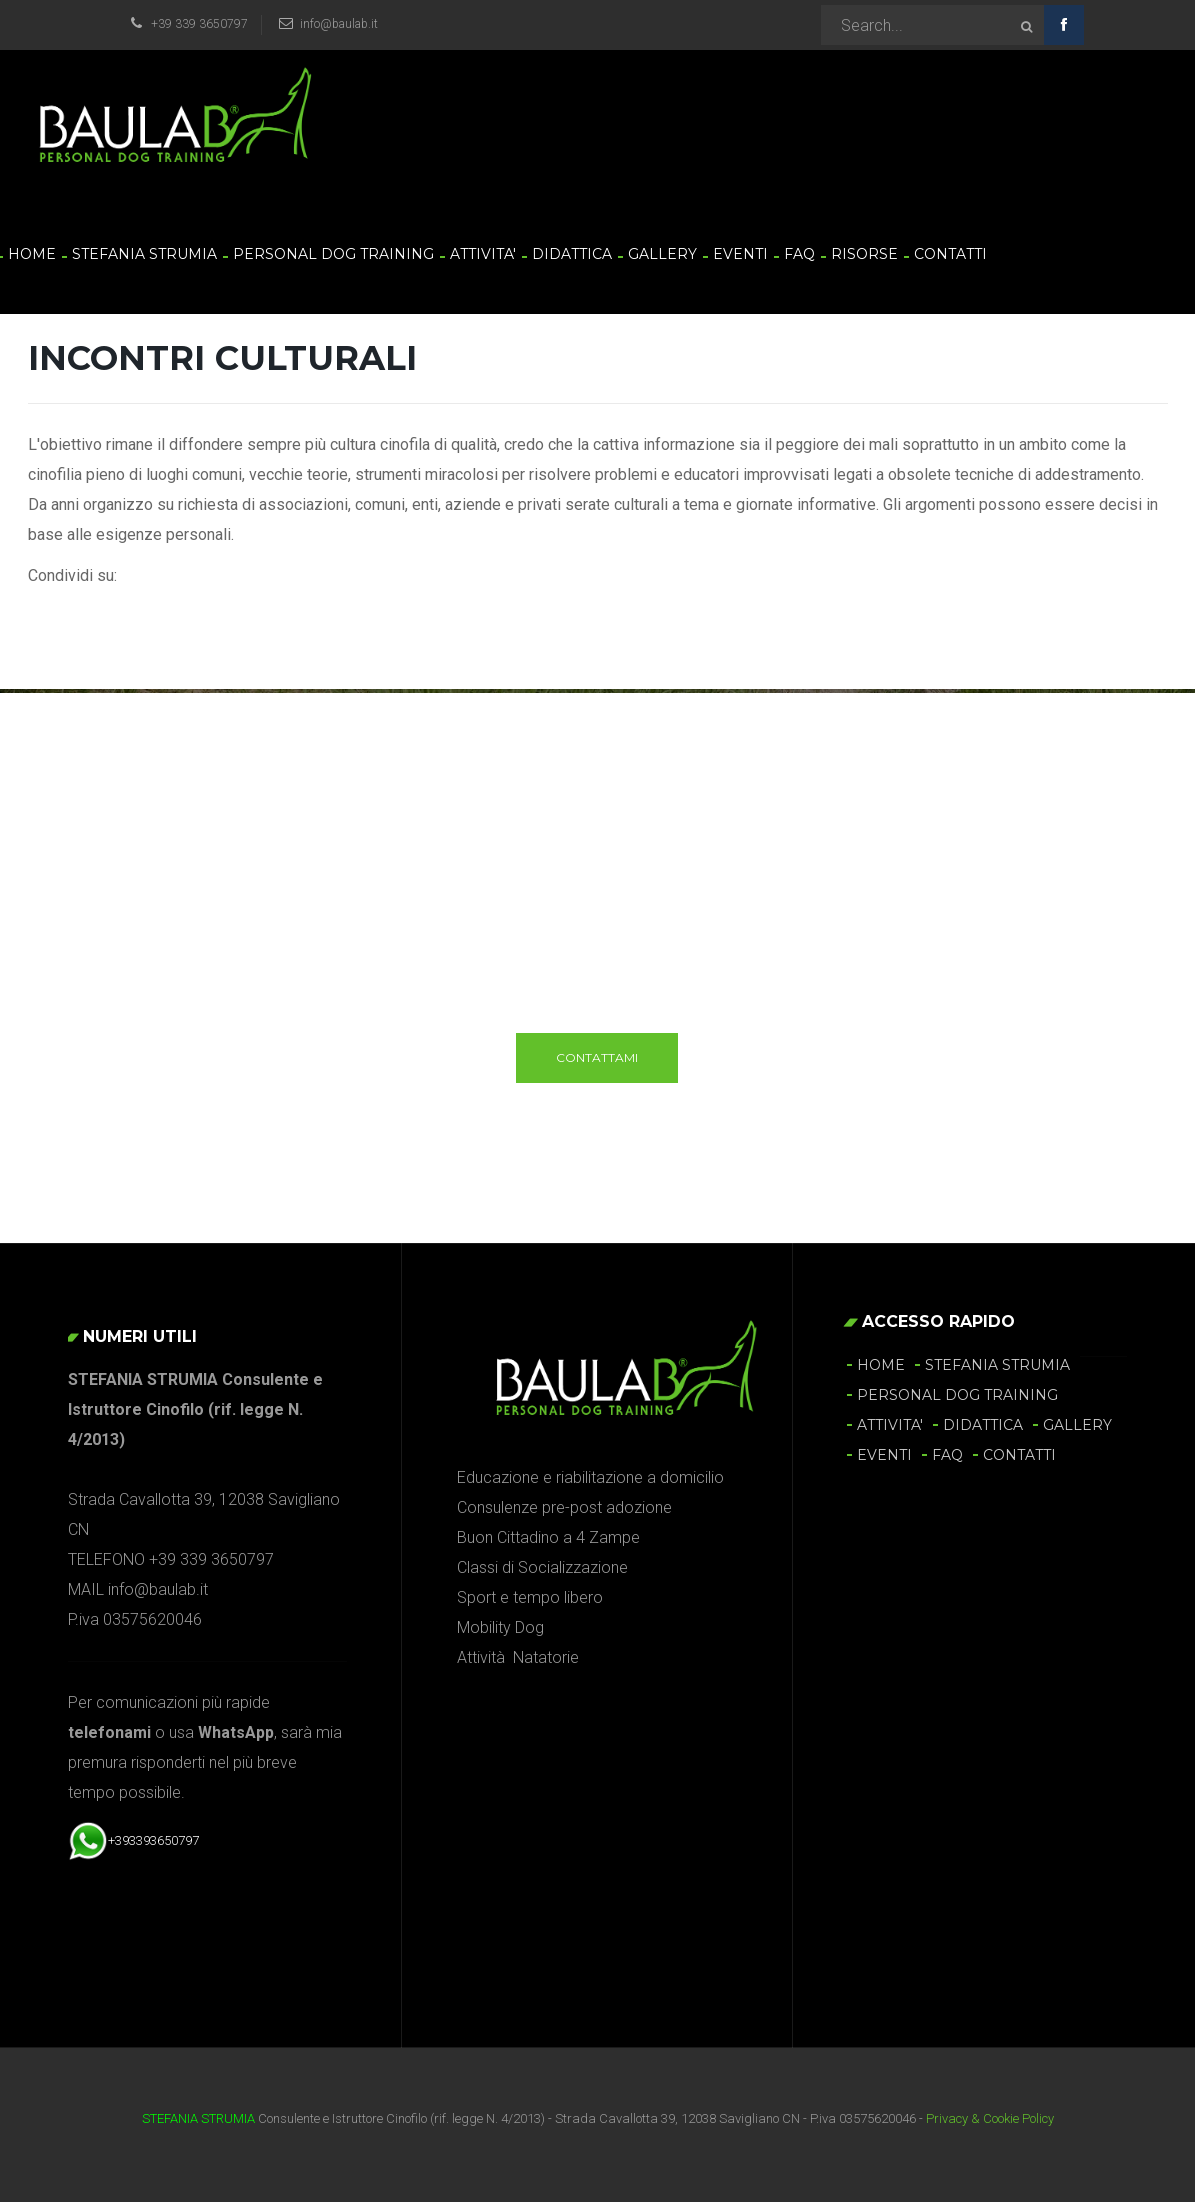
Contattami (597, 1057)
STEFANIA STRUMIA (144, 254)
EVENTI (740, 254)
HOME (32, 254)
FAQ (799, 254)
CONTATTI (950, 254)
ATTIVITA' (483, 254)
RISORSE (864, 254)
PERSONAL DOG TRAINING (333, 254)
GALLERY (662, 254)
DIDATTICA (572, 254)
